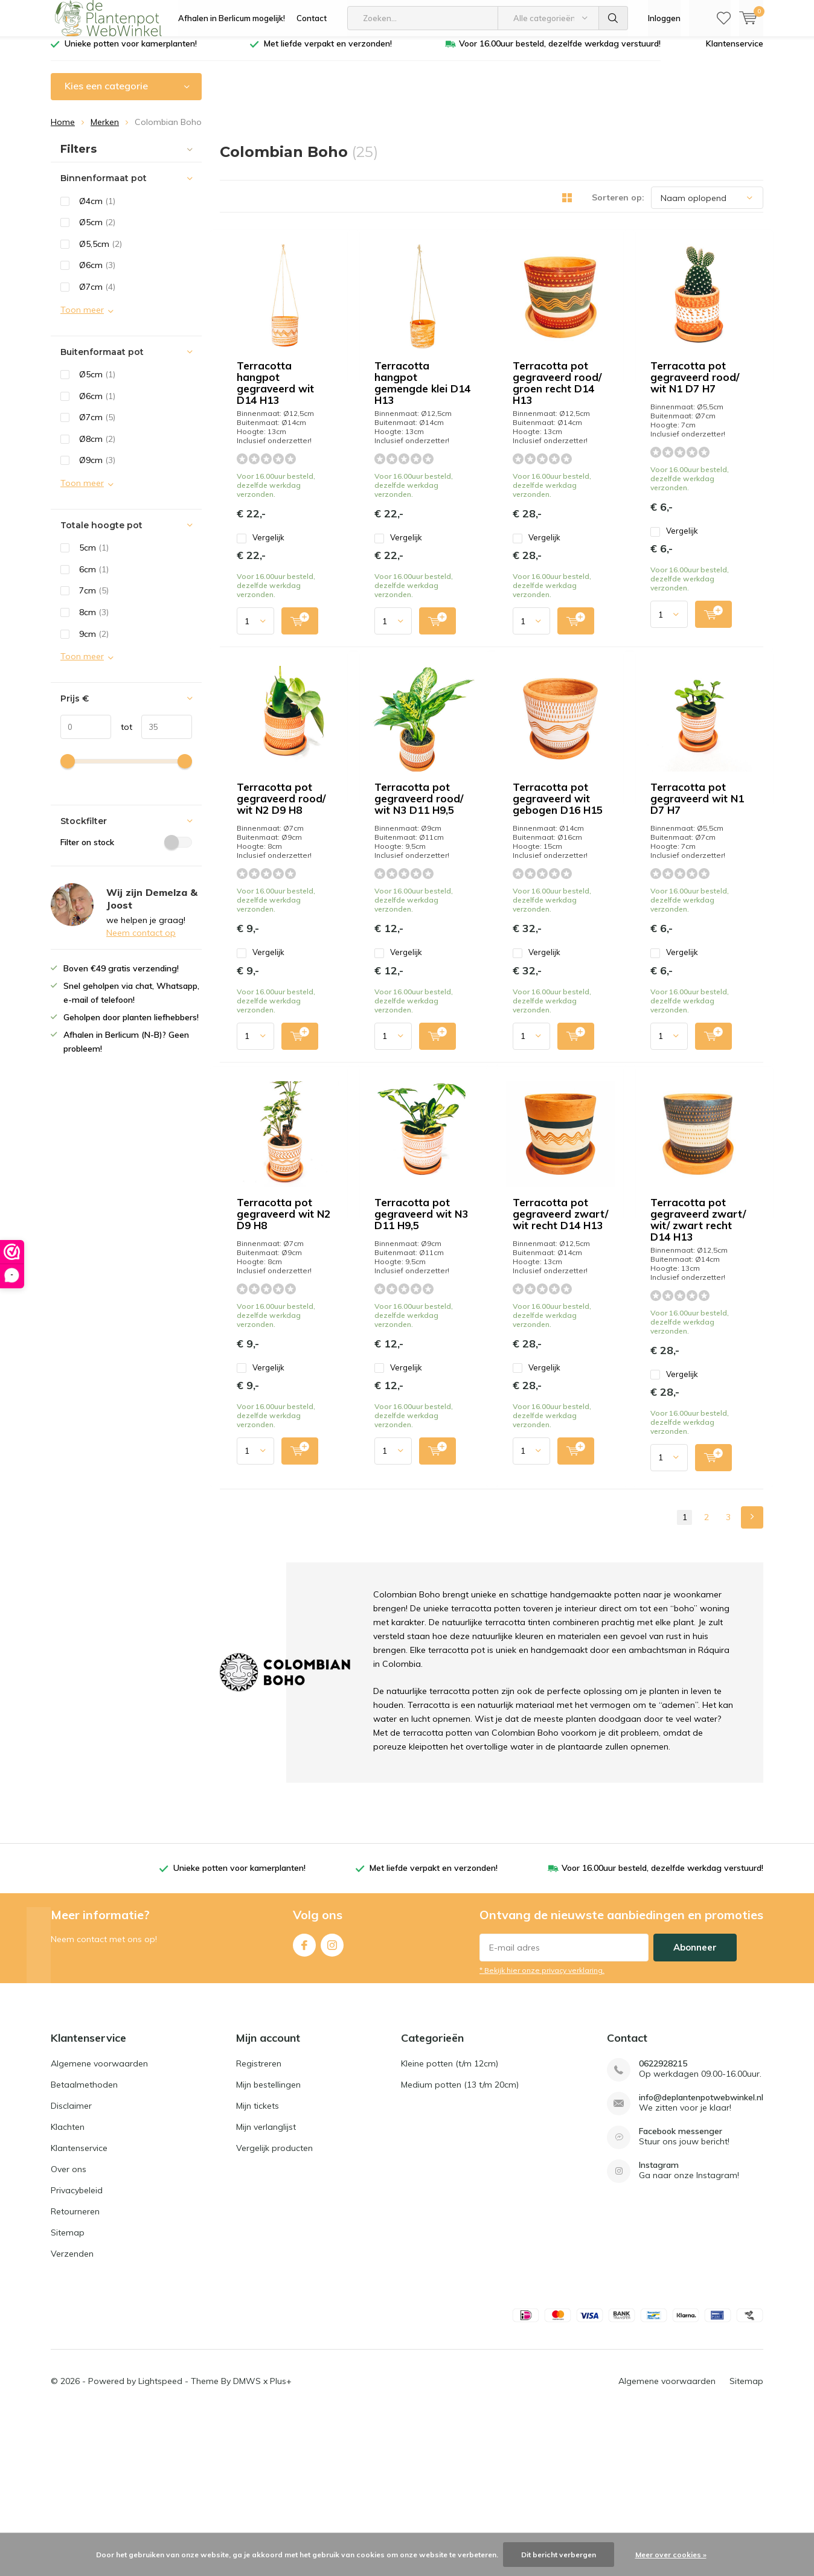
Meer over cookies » (671, 2554)
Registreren (258, 2225)
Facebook (304, 2105)
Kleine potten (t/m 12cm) (449, 2225)
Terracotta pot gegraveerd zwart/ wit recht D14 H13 (400, 1419)
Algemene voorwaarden (99, 2225)
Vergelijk (367, 380)
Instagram (332, 2105)
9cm (94, 642)
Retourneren (75, 2373)
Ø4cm (97, 210)
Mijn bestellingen (268, 2247)
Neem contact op (141, 941)
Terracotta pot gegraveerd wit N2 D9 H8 (406, 1183)
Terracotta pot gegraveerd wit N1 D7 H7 (683, 951)
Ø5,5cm (100, 253)
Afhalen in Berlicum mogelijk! (231, 18)
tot (121, 735)
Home (63, 131)
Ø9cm (97, 469)
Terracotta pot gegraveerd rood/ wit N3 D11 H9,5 (681, 726)
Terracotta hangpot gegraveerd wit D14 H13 (404, 269)
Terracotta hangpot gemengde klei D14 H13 (679, 269)
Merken (105, 131)
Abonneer (695, 2110)
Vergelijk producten (274, 2310)
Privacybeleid (77, 2352)
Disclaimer (71, 2268)
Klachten (68, 2289)
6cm (94, 578)
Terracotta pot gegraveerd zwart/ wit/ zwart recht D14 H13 (678, 1419)
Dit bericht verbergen (558, 2554)
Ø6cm (97, 274)
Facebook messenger (680, 2294)
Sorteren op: (618, 206)
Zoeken (613, 18)
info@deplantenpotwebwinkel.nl (701, 2260)
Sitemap (68, 2394)
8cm (94, 621)
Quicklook (332, 423)
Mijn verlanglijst (266, 2289)
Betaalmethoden (84, 2247)
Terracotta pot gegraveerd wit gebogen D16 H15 (405, 957)
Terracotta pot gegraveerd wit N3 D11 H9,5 (678, 1188)
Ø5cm (97, 231)
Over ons (68, 2331)
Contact (311, 18)
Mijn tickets (257, 2268)
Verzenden (72, 2416)
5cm (94, 556)
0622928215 (663, 2226)
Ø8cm (97, 448)
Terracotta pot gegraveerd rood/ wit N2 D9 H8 (405, 726)
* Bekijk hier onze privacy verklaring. (541, 2133)
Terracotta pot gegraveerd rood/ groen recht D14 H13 (403, 494)
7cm (94, 599)
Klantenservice (734, 52)
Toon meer (82, 318)
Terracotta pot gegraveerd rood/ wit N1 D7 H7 (681, 494)
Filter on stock (126, 851)
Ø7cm (97, 295)
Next (752, 1680)
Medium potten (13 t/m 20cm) (460, 2247)
